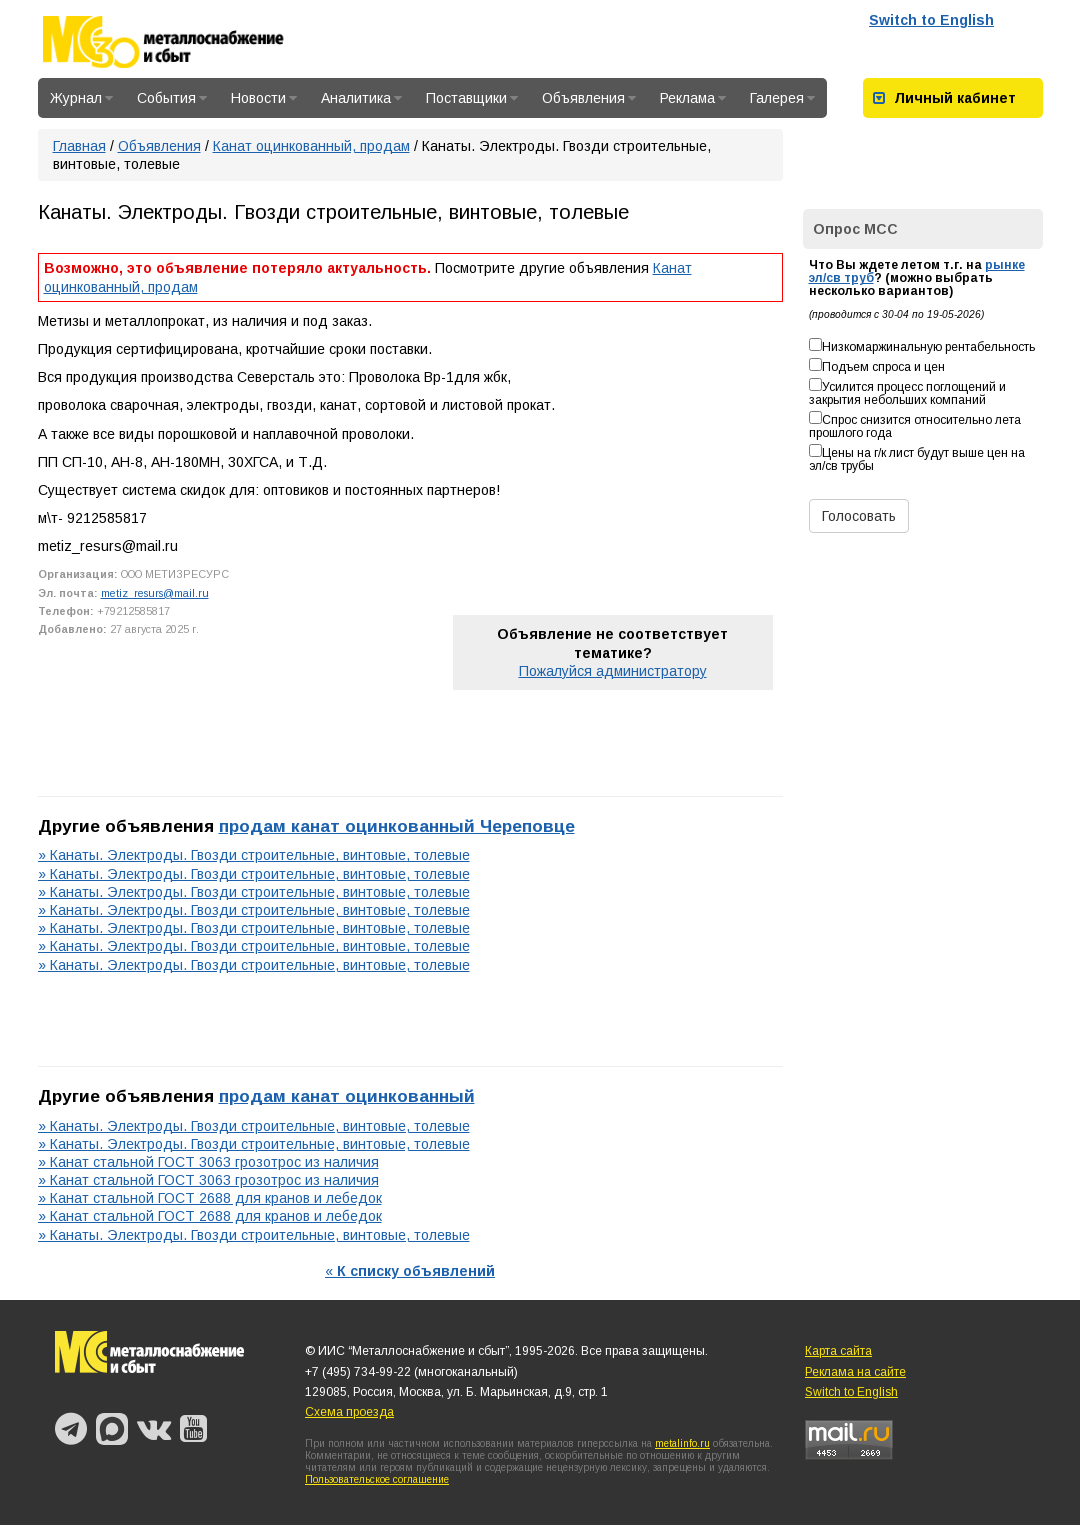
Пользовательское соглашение (377, 1479)
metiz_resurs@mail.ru (155, 593)
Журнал (81, 98)
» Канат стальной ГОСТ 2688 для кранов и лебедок (210, 1198)
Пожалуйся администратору (613, 671)
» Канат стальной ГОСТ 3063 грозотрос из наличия (208, 1162)
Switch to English (931, 20)
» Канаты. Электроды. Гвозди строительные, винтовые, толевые (254, 855)
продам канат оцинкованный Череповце (397, 826)
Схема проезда (349, 1412)
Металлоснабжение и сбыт (190, 42)
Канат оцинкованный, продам (311, 146)
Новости (264, 98)
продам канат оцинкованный (347, 1096)
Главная (79, 146)
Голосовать (859, 516)
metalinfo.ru (682, 1443)
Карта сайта (838, 1351)
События (172, 98)
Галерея (782, 98)
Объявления (589, 98)
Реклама (693, 98)
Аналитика (361, 98)
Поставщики (472, 98)
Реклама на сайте (855, 1372)
